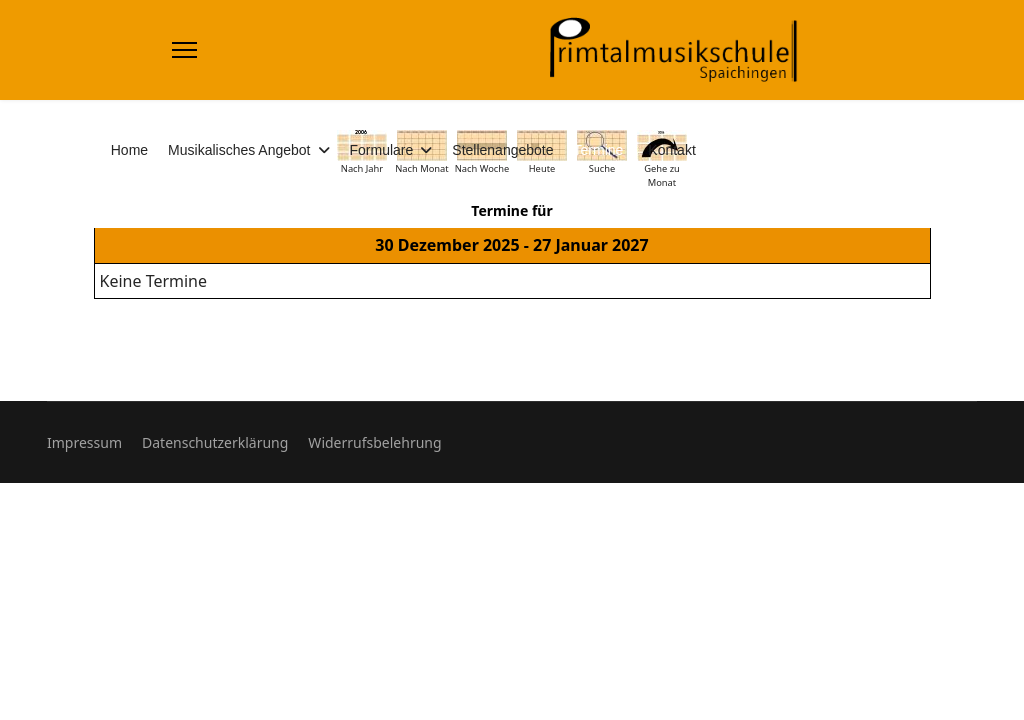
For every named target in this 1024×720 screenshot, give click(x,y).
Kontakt (671, 150)
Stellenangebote (502, 150)
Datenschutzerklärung (215, 442)
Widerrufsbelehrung (374, 442)
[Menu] (184, 50)
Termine (599, 150)
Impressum (84, 442)
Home (129, 150)
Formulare (382, 150)
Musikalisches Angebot (239, 150)
